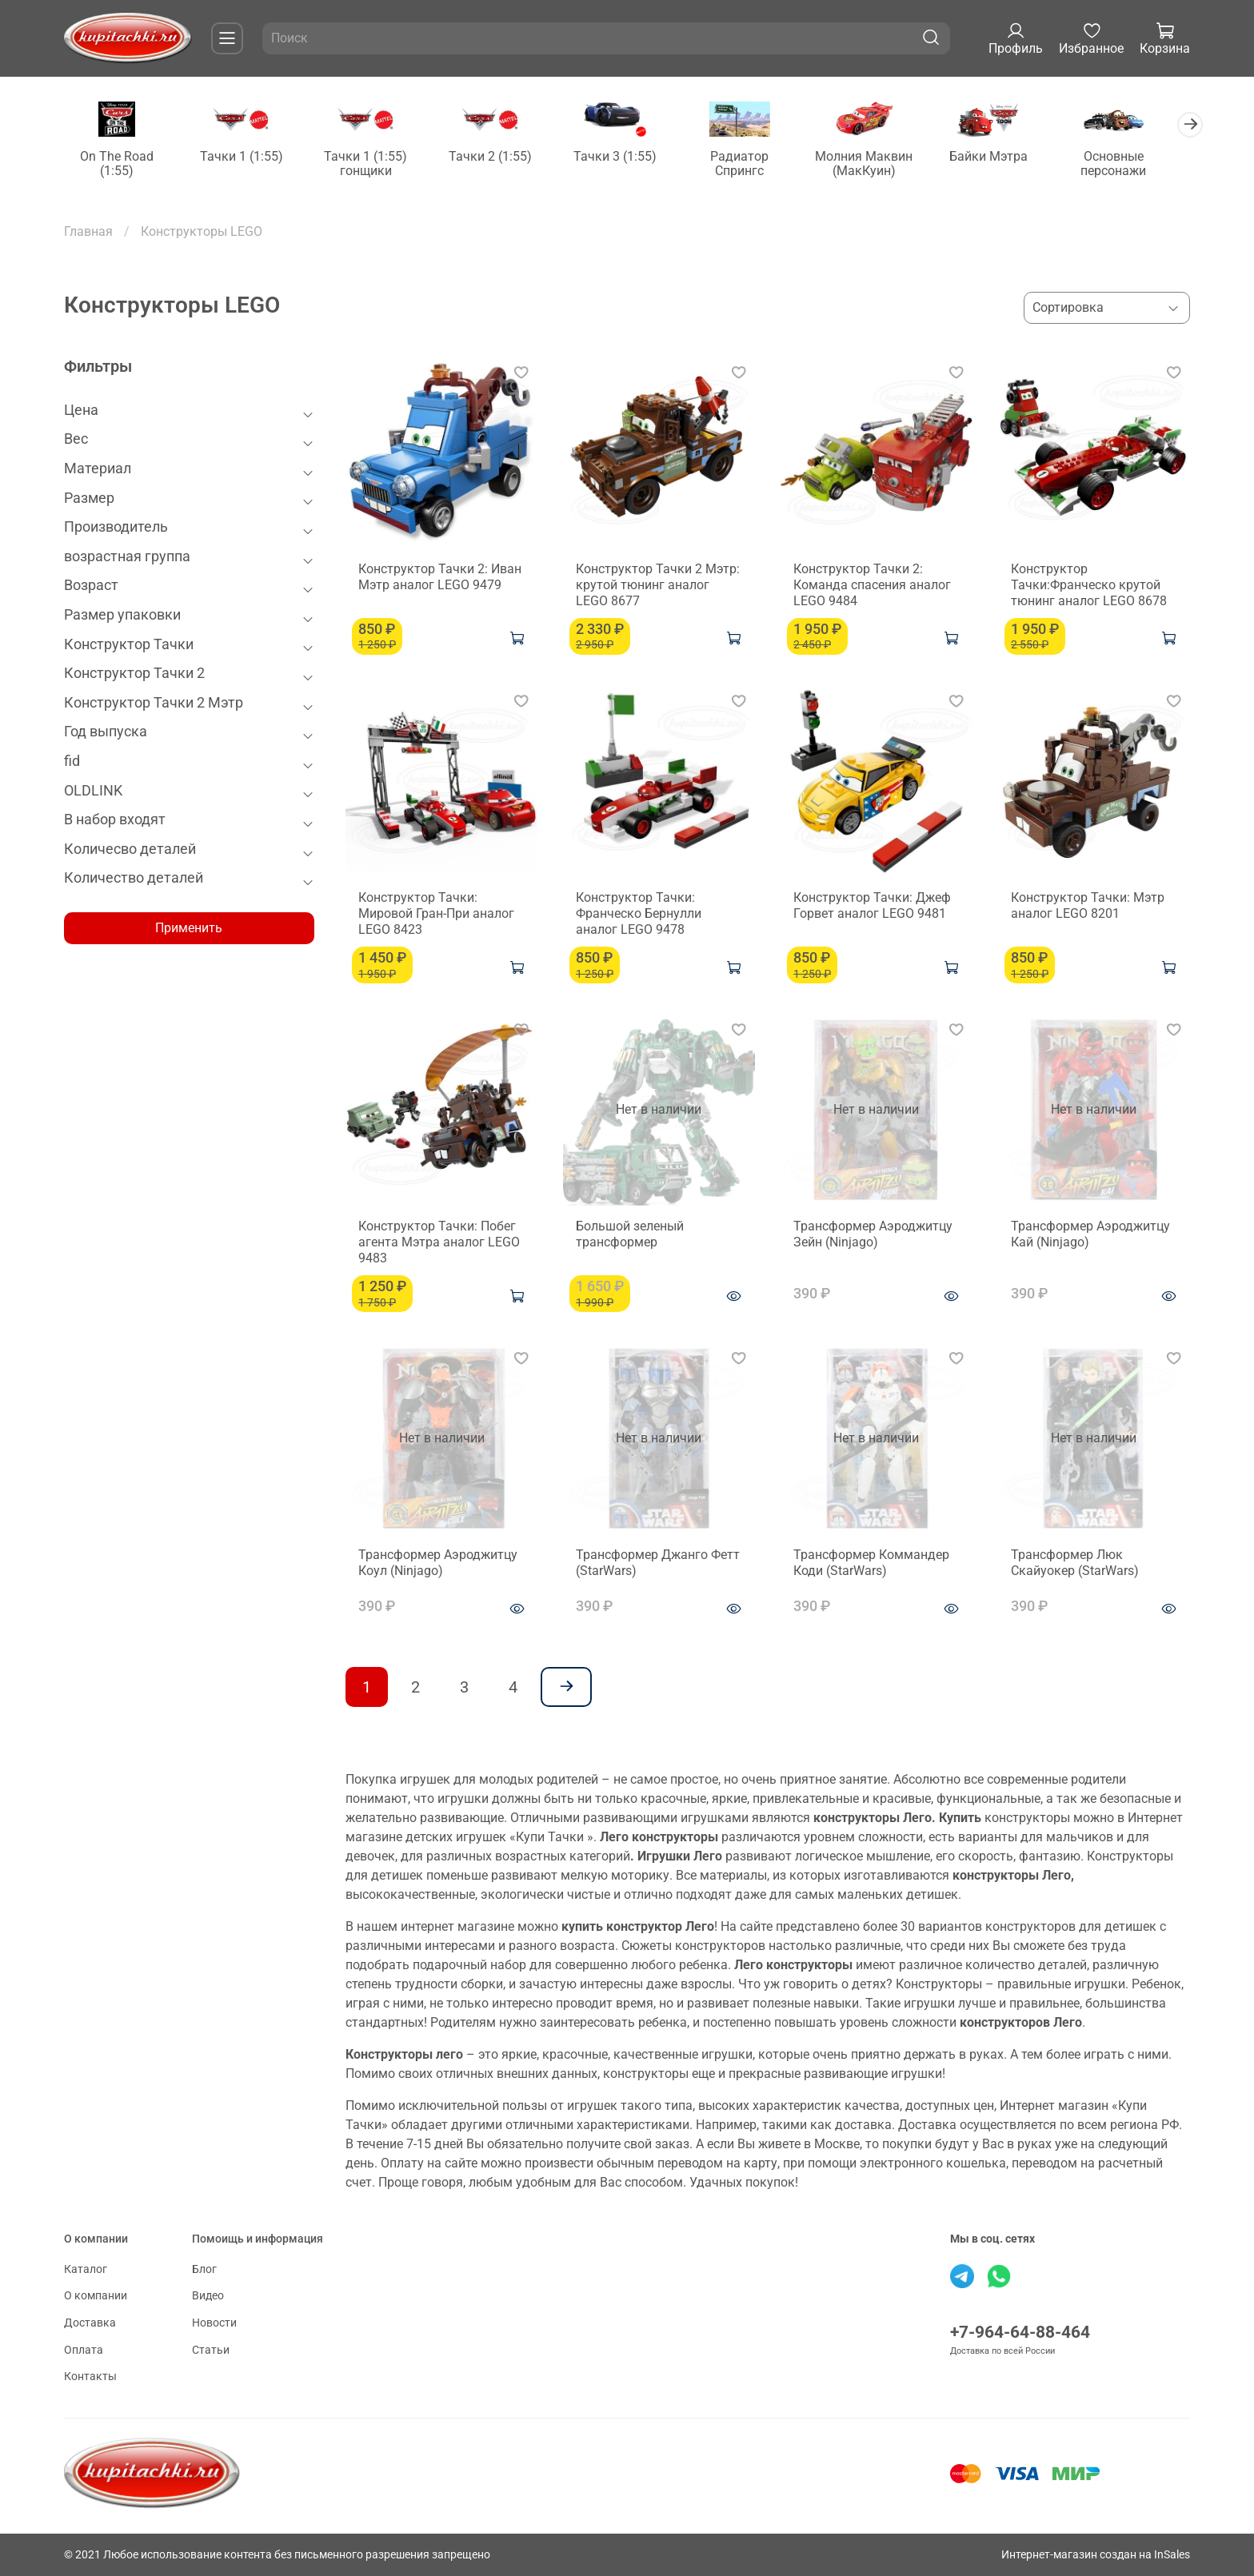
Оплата (83, 2350)
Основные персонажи (1135, 164)
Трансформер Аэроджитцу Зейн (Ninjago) (872, 1234)
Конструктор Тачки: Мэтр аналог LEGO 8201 (1087, 906)
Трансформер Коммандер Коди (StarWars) (871, 1563)
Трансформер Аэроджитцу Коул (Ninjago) (437, 1563)
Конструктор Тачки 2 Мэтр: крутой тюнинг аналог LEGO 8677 (658, 585)
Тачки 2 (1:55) (499, 157)
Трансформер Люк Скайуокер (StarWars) (1075, 1563)
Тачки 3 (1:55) (627, 157)
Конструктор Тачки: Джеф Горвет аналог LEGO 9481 (872, 906)
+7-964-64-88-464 (1020, 2332)
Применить (188, 928)
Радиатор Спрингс (754, 164)
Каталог (85, 2269)
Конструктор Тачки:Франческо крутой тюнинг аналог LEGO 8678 (1089, 585)
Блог (204, 2269)
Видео (208, 2296)
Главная (88, 232)
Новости (214, 2323)
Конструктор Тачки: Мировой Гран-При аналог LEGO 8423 (436, 914)
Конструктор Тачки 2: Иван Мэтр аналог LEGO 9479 (439, 577)
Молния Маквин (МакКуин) (881, 164)
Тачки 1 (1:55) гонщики (372, 164)
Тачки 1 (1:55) (245, 157)
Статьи (211, 2350)
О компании (95, 2296)
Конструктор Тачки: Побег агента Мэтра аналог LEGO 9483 (439, 1242)
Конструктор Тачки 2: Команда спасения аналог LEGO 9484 (872, 585)
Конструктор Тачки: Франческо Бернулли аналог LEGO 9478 (638, 914)
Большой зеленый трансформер (630, 1234)
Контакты (90, 2376)
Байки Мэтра (1008, 157)
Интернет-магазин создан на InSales (1095, 2555)
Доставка (90, 2323)
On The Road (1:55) (118, 164)
